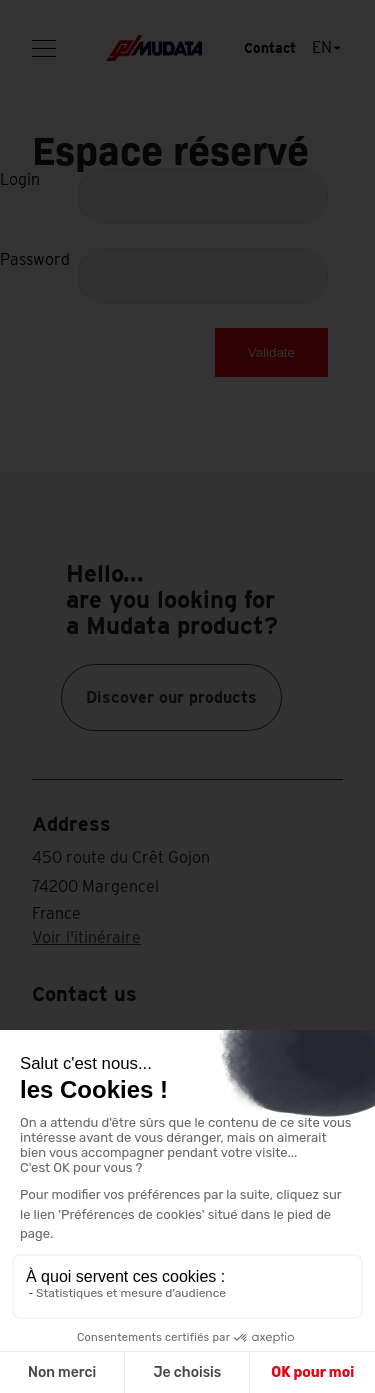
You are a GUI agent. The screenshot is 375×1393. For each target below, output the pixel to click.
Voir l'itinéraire (86, 937)
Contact (270, 48)
